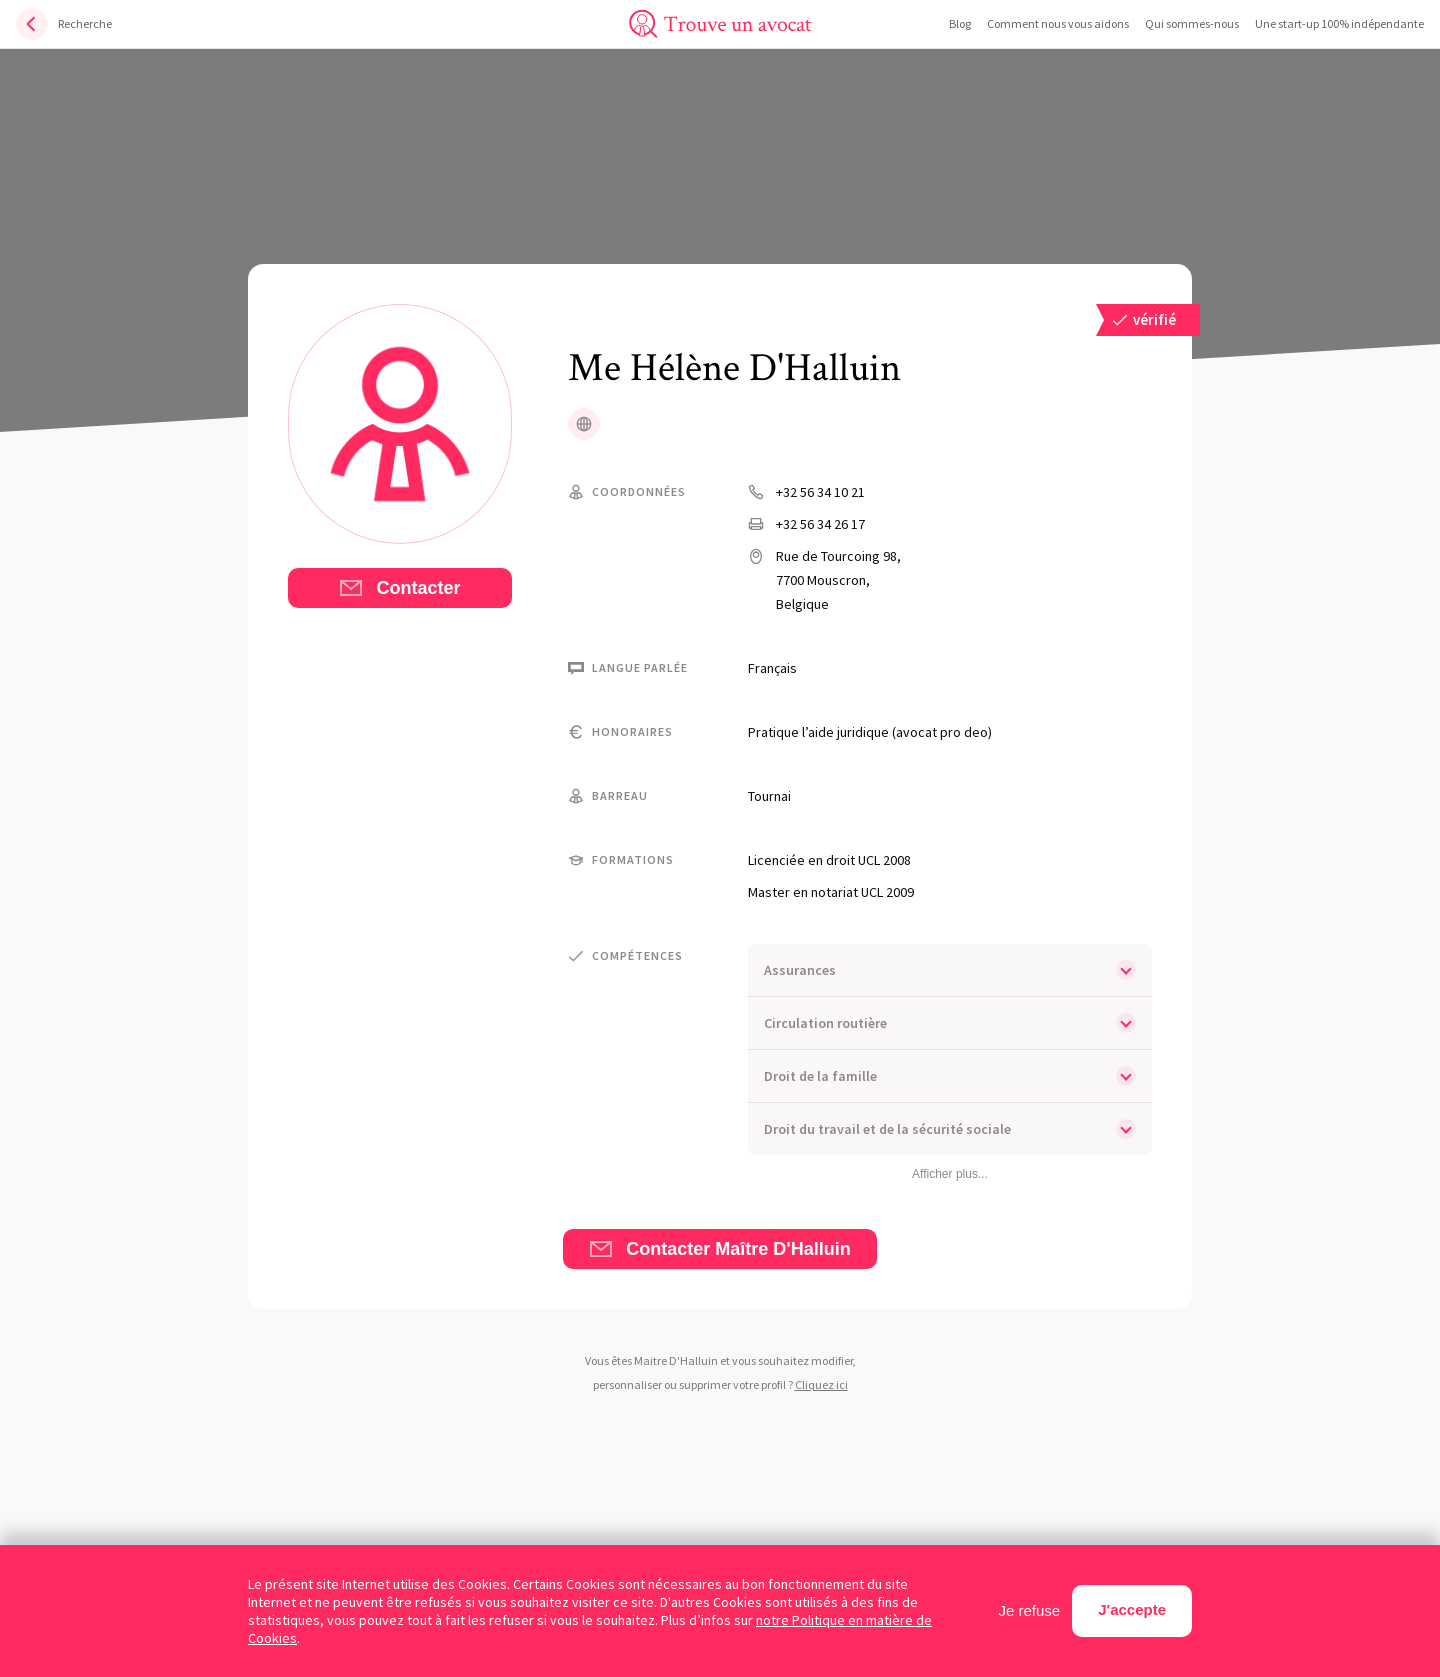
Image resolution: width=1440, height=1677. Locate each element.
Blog (960, 23)
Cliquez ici (821, 1384)
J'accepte (1132, 1609)
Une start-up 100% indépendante (1339, 23)
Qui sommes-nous (1192, 23)
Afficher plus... (950, 1174)
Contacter (399, 588)
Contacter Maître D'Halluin (719, 1249)
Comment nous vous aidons (1058, 23)
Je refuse (1030, 1610)
